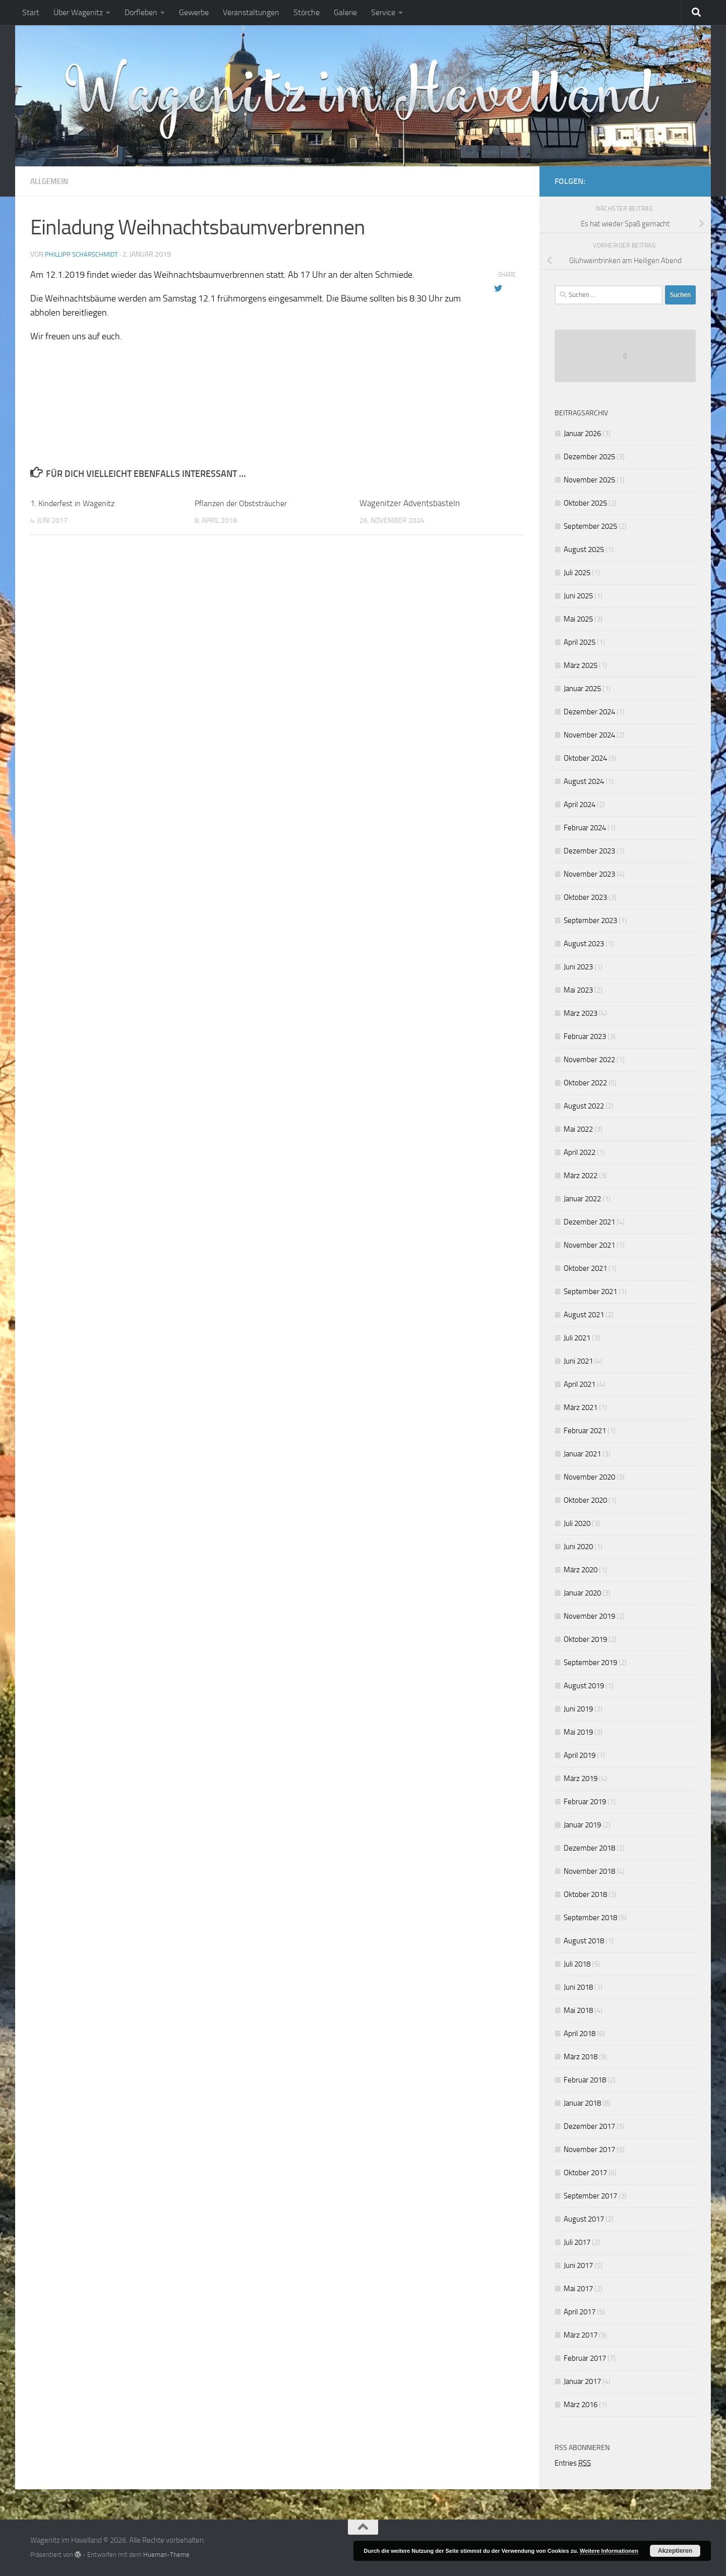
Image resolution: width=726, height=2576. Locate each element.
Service (383, 12)
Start (30, 12)
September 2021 (590, 1291)
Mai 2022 (578, 1129)
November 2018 (589, 1871)
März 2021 (580, 1407)
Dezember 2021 (589, 1221)
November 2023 (589, 874)
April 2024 (579, 804)
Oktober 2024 (585, 758)
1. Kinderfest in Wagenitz (76, 503)
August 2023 (584, 943)
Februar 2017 (585, 2358)
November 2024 (589, 735)
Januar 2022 (582, 1198)
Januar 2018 (582, 2103)
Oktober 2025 (585, 503)
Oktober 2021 (585, 1268)
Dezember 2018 (589, 1848)
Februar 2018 (585, 2079)
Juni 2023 (578, 966)
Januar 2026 (582, 433)
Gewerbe (194, 12)
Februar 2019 (585, 1801)
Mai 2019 (578, 1732)
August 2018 (584, 1940)
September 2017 (590, 2195)
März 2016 (580, 2404)
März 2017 (580, 2335)
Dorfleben (141, 12)
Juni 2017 (578, 2265)
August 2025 (584, 549)
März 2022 (580, 1175)
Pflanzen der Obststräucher (244, 503)
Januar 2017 (582, 2381)
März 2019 (580, 1778)
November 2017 (589, 2149)
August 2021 (584, 1314)
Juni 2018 (578, 1987)
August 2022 (584, 1106)
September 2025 (590, 526)
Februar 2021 (585, 1430)
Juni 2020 (578, 1546)
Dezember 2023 (589, 850)
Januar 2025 (582, 688)
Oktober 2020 (585, 1500)
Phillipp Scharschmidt (84, 254)
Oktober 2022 (585, 1082)
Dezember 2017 (589, 2126)
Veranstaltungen (251, 12)
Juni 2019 (578, 1708)
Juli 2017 (577, 2242)
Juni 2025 (578, 595)
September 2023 (590, 920)
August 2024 (584, 781)
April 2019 (579, 1755)
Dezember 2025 (589, 456)
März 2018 (580, 2056)
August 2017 (584, 2219)
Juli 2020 (577, 1523)
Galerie (345, 12)
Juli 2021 (577, 1337)
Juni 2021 (578, 1361)
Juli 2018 (577, 1964)
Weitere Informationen (609, 2551)
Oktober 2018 (585, 1894)
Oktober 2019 (585, 1639)
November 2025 (589, 479)
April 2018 (579, 2033)
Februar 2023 (585, 1036)
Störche (306, 12)
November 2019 (589, 1616)
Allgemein (51, 181)
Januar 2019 (582, 1824)
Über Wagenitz (78, 12)
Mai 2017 (578, 2288)
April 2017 (579, 2311)
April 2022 (579, 1152)
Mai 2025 (578, 619)
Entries (573, 2463)
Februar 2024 (585, 827)
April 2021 (579, 1384)
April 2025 (579, 642)
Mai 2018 (578, 2010)
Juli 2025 (577, 572)
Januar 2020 (582, 1593)
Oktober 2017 (585, 2172)
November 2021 (589, 1245)
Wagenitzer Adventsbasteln (409, 503)
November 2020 (589, 1477)
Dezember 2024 (589, 711)
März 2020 (580, 1569)
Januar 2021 (582, 1453)
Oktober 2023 (585, 897)
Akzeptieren (675, 2550)
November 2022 (589, 1059)
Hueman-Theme (166, 2554)
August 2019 (584, 1685)
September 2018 (590, 1917)
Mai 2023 (578, 990)
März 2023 (580, 1013)
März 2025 (580, 665)
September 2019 (590, 1662)
